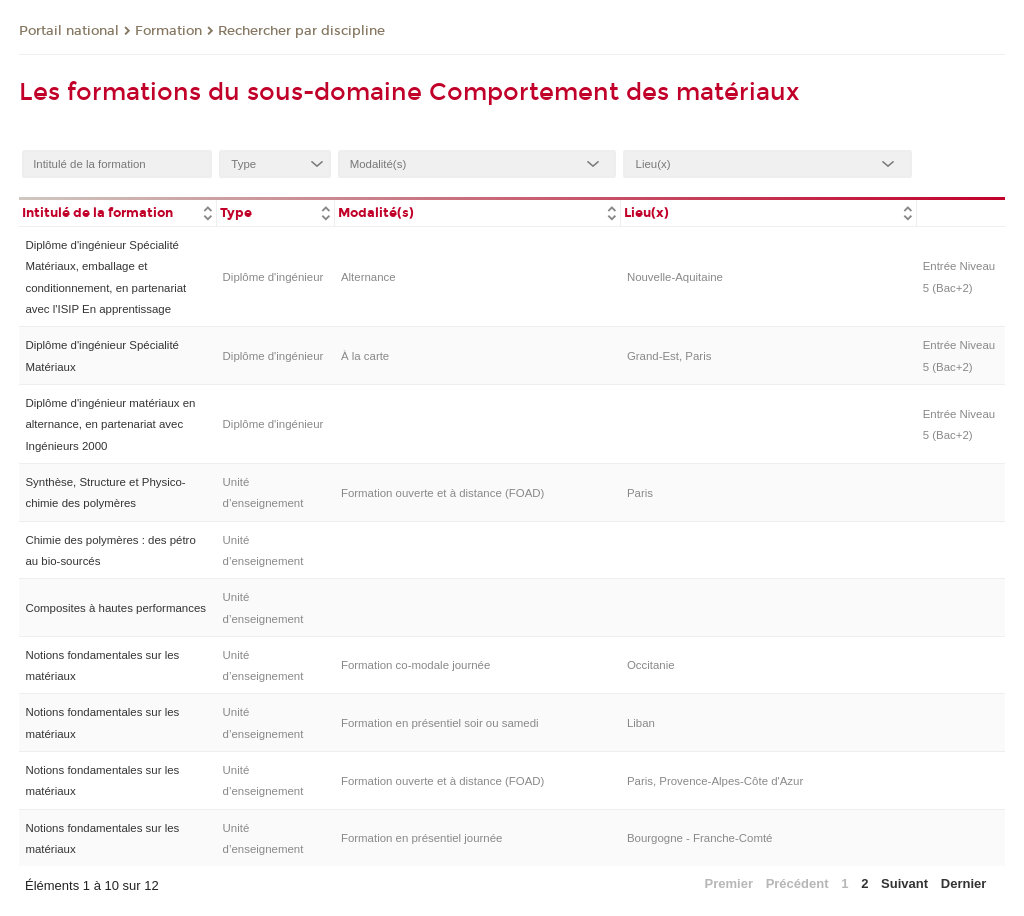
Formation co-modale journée (415, 665)
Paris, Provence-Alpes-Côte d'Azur (715, 781)
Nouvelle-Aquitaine (675, 277)
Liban (641, 723)
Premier (729, 883)
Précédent (797, 883)
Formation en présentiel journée (422, 838)
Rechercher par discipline (301, 31)
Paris (640, 493)
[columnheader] (117, 211)
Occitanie (651, 665)
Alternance (368, 277)
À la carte (365, 356)
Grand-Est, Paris (669, 356)
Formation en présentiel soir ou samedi (440, 723)
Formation (168, 31)
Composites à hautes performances (115, 608)
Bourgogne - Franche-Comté (700, 838)
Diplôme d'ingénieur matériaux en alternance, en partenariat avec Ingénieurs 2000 (110, 424)
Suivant (904, 883)
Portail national (69, 31)
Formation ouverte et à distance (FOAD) (442, 493)
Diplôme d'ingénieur (273, 277)
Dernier (964, 883)
